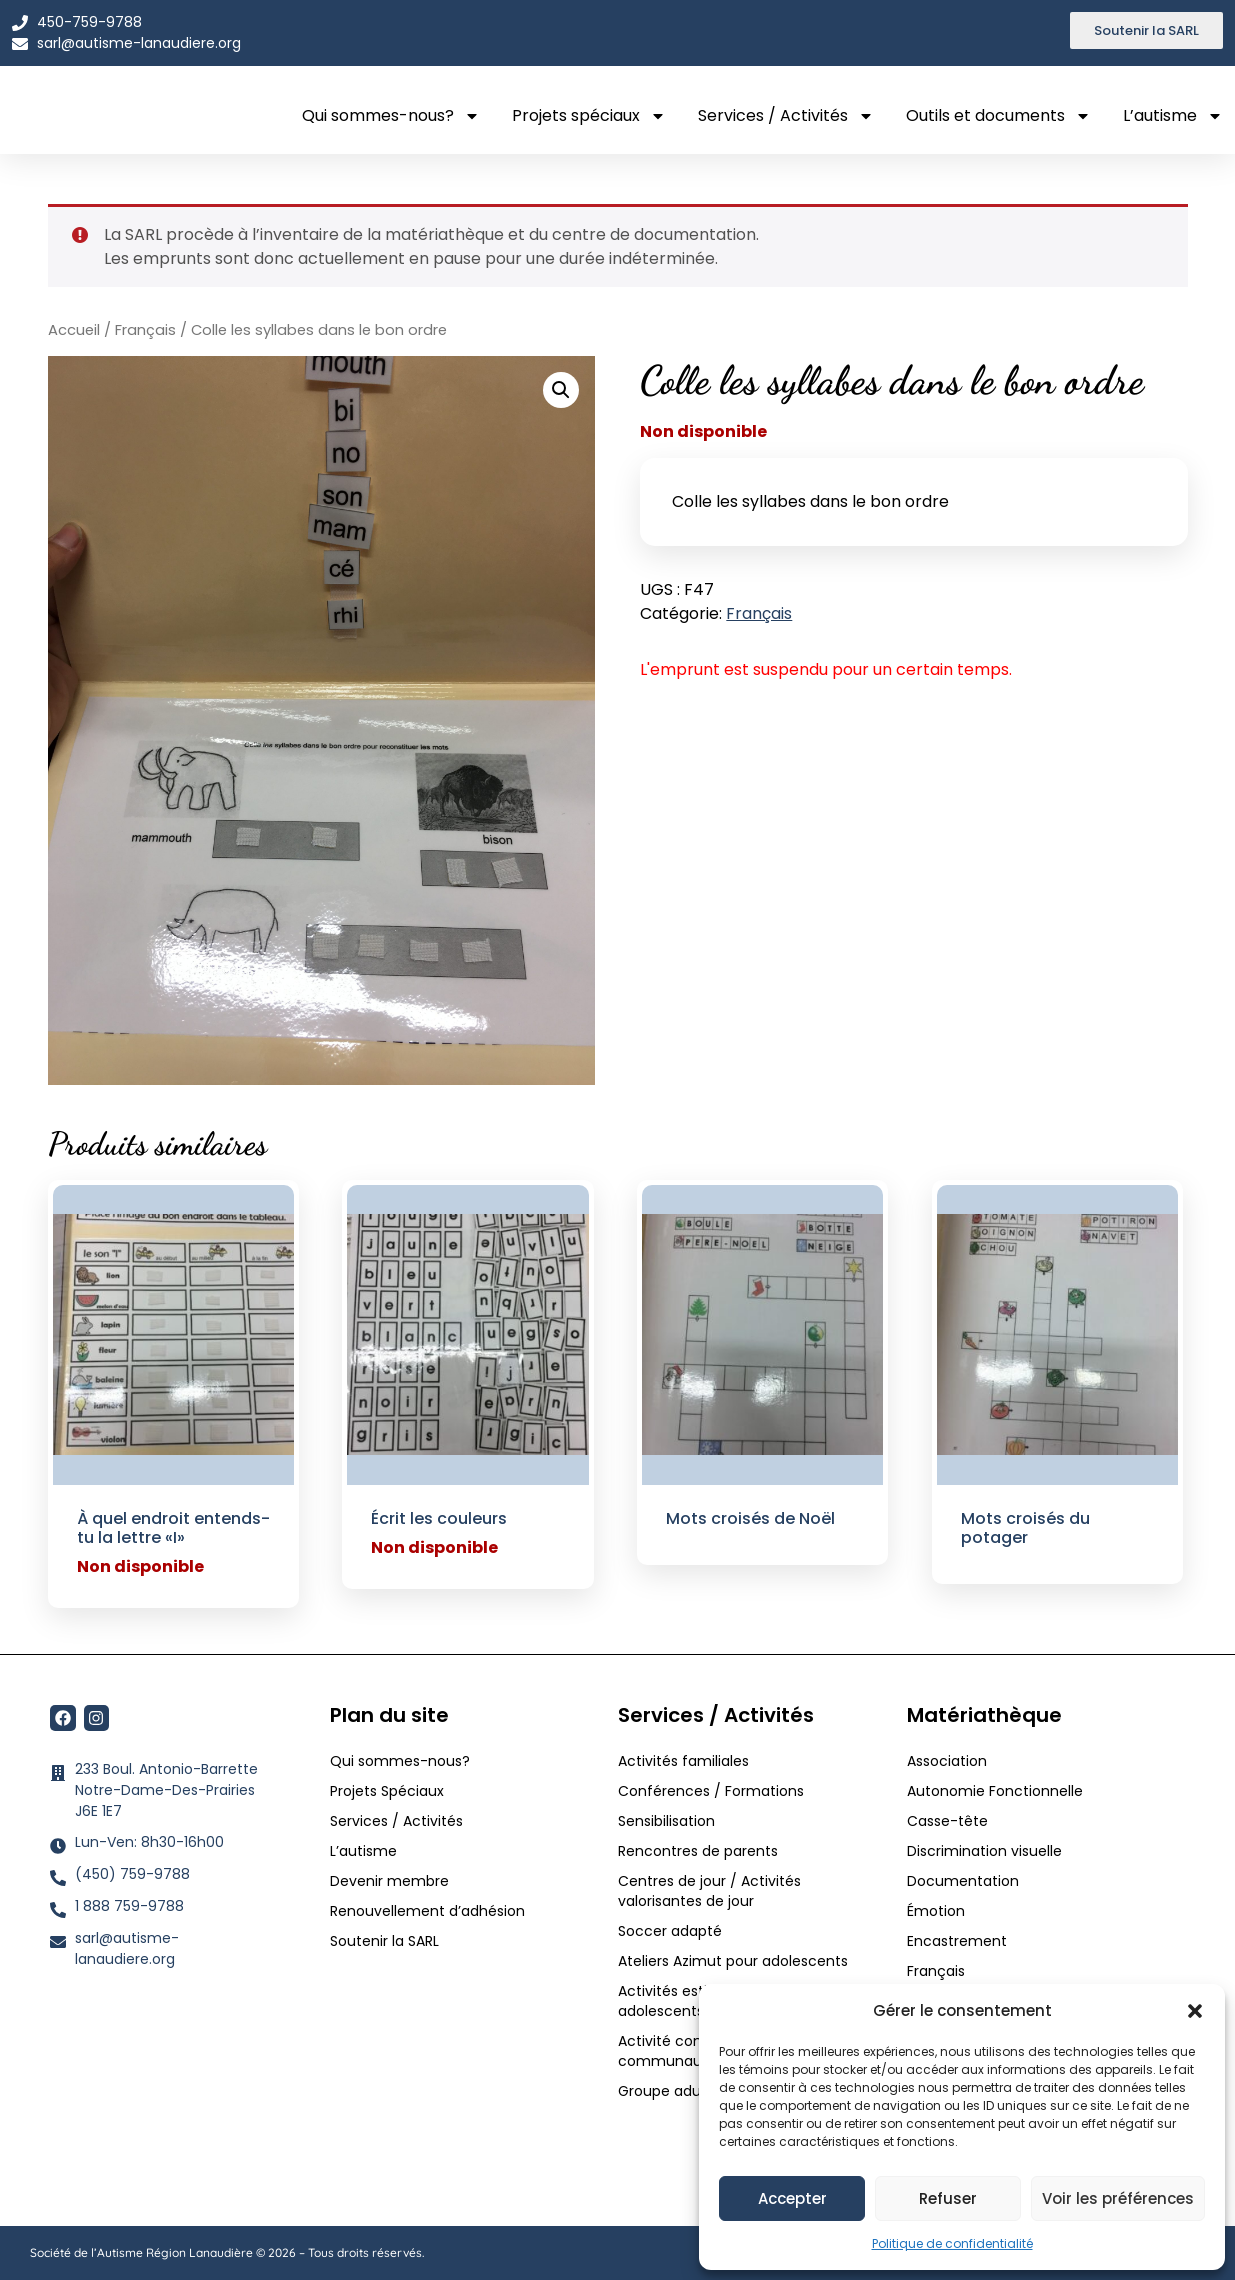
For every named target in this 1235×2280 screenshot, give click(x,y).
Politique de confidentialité (952, 2243)
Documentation (963, 1881)
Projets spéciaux (589, 116)
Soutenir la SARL (384, 1941)
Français (145, 330)
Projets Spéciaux (387, 1791)
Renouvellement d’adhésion (427, 1911)
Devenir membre (389, 1881)
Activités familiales (685, 1761)
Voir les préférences (1118, 2198)
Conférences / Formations (711, 1791)
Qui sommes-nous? (391, 116)
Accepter (792, 2198)
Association (947, 1761)
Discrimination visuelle (984, 1851)
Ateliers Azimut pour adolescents (735, 1961)
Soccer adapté (672, 1931)
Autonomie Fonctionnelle (995, 1791)
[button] (1195, 2005)
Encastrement (957, 1941)
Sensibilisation (666, 1821)
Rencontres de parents (698, 1851)
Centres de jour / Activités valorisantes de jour (709, 1891)
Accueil (74, 330)
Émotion (936, 1911)
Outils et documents (998, 116)
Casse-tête (947, 1821)
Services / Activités (786, 116)
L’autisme (1173, 116)
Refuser (948, 2198)
